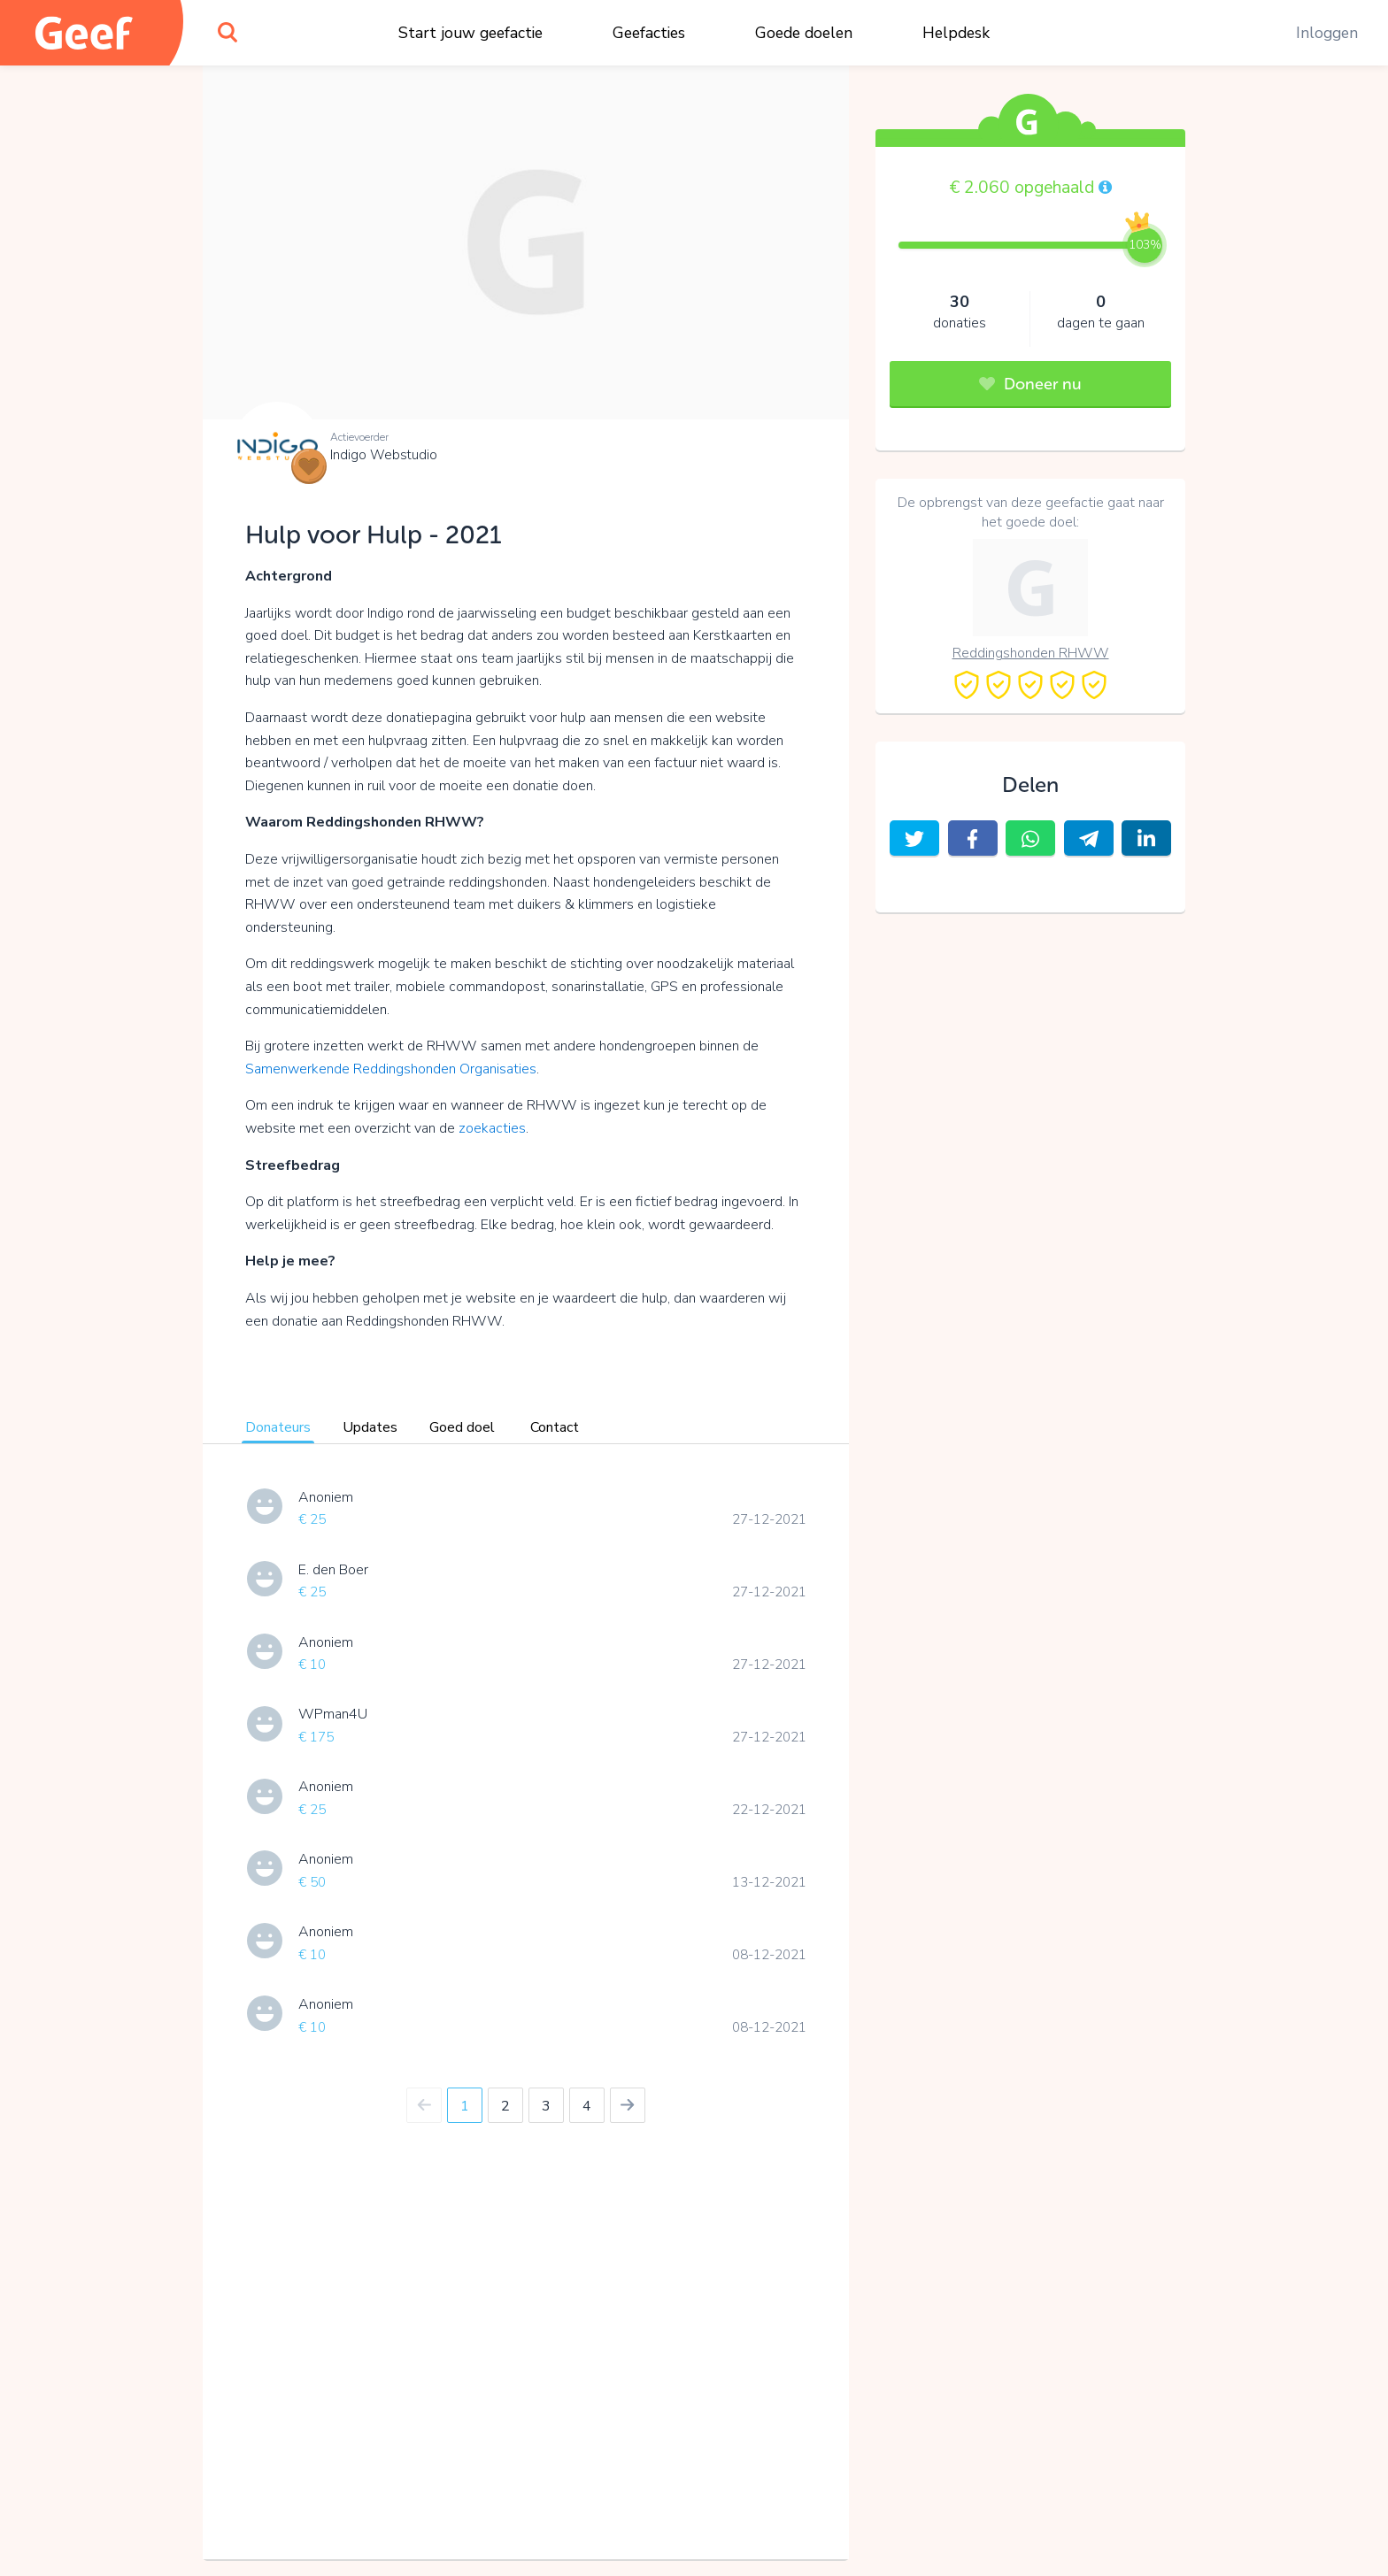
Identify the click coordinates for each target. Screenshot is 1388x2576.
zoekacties (492, 1128)
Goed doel (462, 1427)
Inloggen (1327, 32)
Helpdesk (956, 32)
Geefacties (649, 32)
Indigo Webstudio (383, 455)
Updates (370, 1427)
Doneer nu (1030, 384)
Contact (554, 1427)
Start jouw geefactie (470, 32)
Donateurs (278, 1427)
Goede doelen (803, 32)
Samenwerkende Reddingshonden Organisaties (390, 1069)
